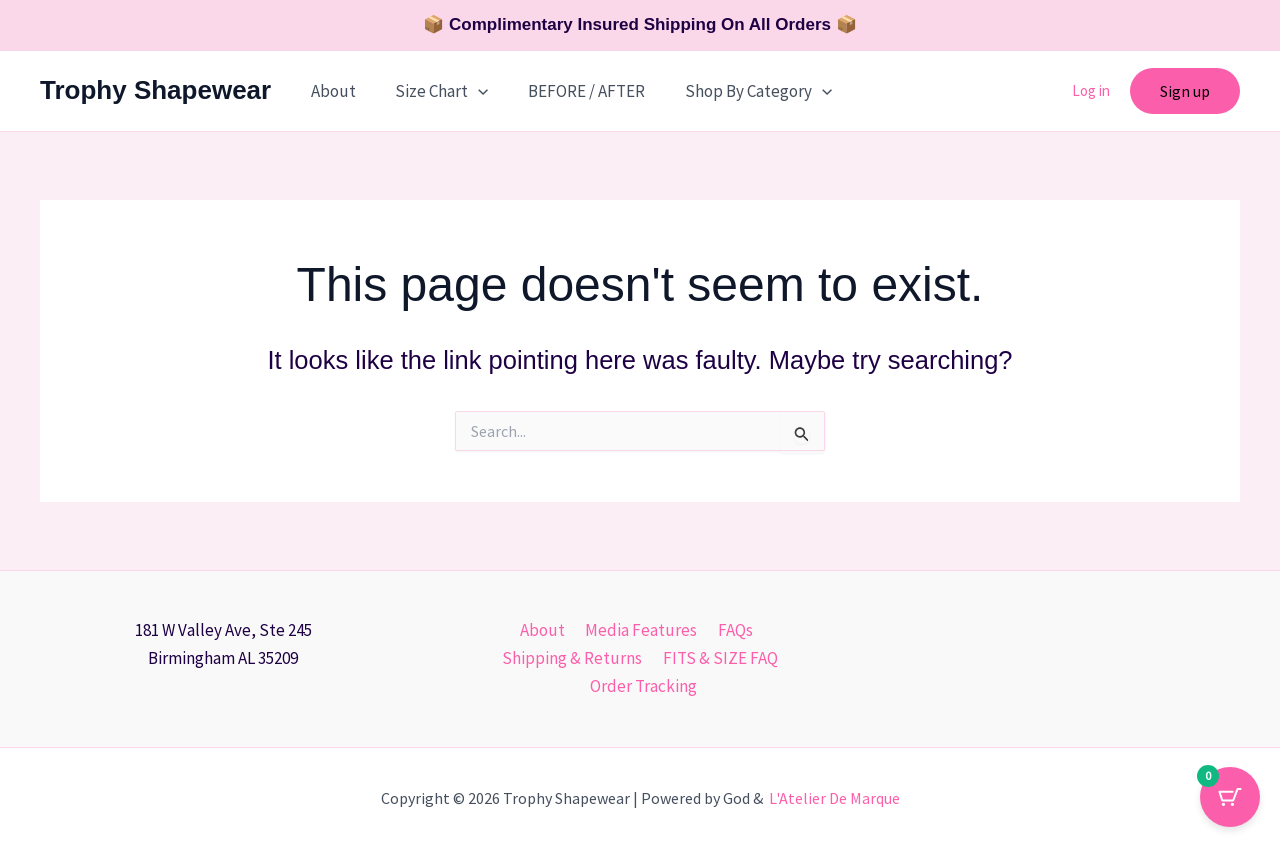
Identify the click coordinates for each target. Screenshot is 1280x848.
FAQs (731, 630)
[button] (470, 91)
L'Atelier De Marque (834, 798)
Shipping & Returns (574, 658)
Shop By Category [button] (738, 91)
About (330, 91)
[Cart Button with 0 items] (1230, 798)
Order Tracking (644, 686)
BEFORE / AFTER (572, 91)
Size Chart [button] (433, 91)
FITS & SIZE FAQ (718, 658)
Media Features (641, 630)
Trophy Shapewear (155, 90)
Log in (1091, 90)
